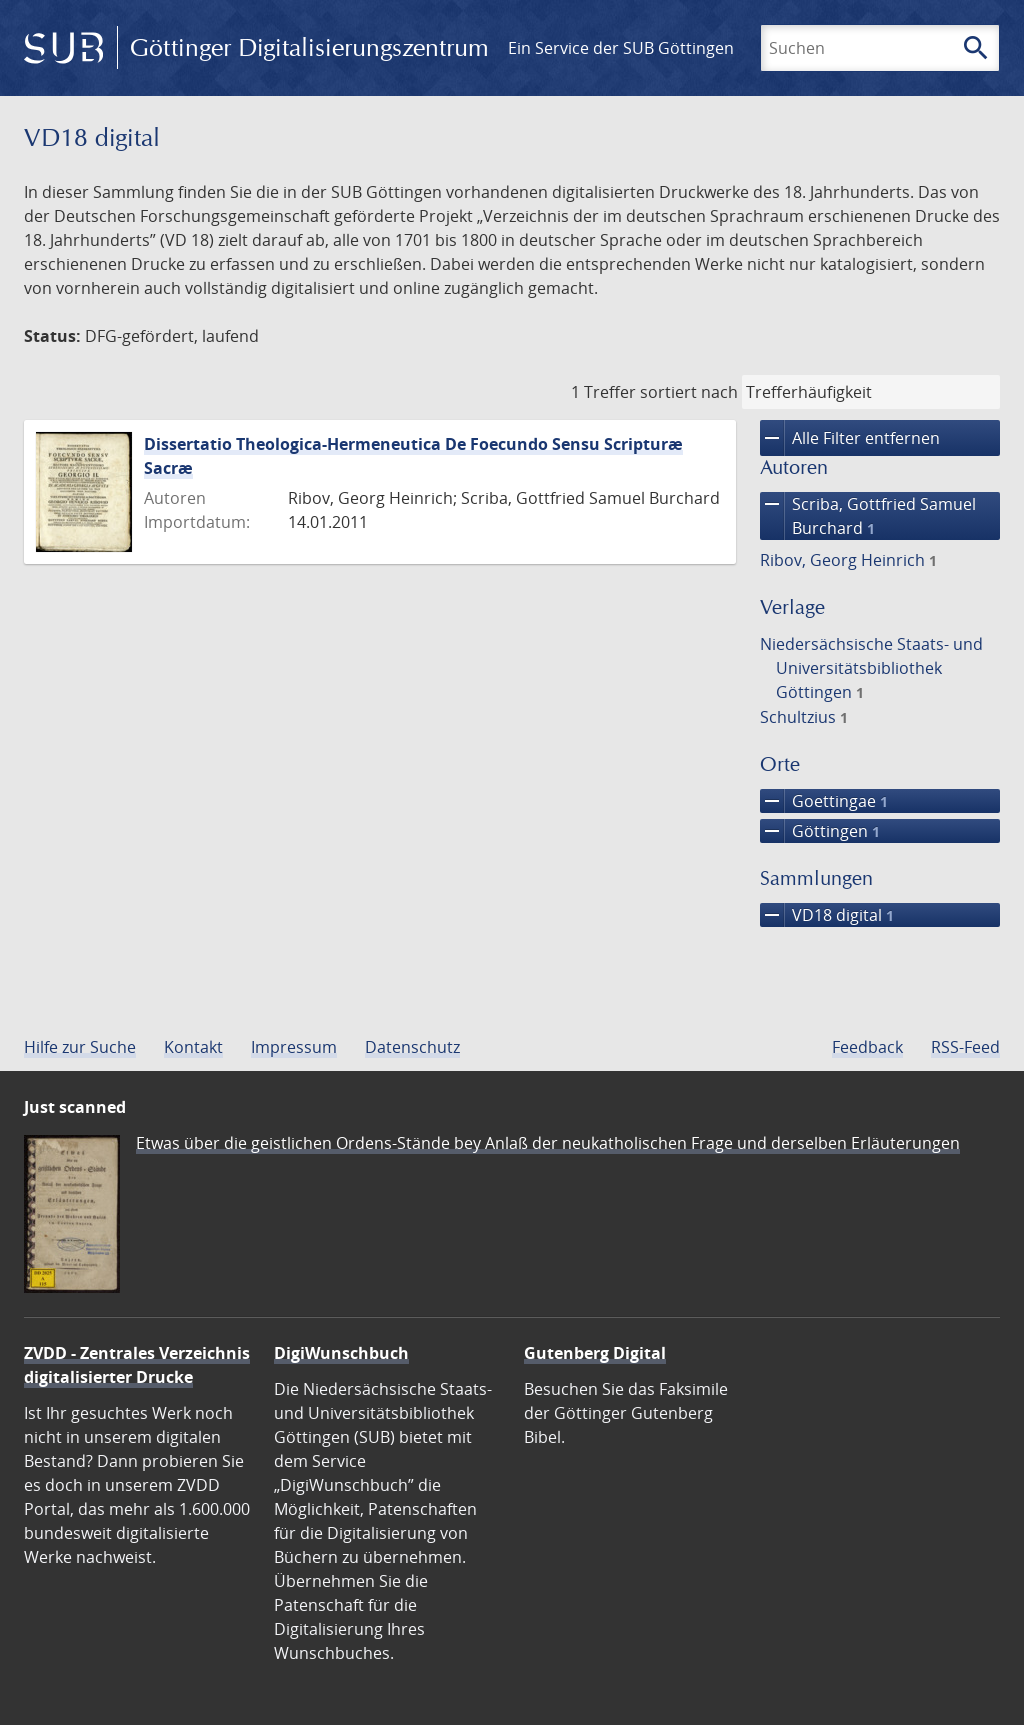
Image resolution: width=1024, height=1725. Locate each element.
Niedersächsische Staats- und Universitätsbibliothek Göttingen (871, 668)
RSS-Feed (965, 1047)
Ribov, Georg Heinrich (848, 560)
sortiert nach (689, 392)
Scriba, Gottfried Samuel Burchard (868, 516)
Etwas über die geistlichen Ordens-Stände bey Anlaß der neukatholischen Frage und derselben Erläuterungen (548, 1143)
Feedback (867, 1047)
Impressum (294, 1047)
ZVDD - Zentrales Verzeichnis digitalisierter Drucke (137, 1365)
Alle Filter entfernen (850, 438)
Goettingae (824, 801)
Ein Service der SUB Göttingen (621, 48)
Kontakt (193, 1047)
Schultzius (804, 717)
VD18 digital (827, 915)
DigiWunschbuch (341, 1353)
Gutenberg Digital (595, 1353)
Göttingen (820, 831)
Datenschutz (412, 1047)
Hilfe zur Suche (80, 1047)
